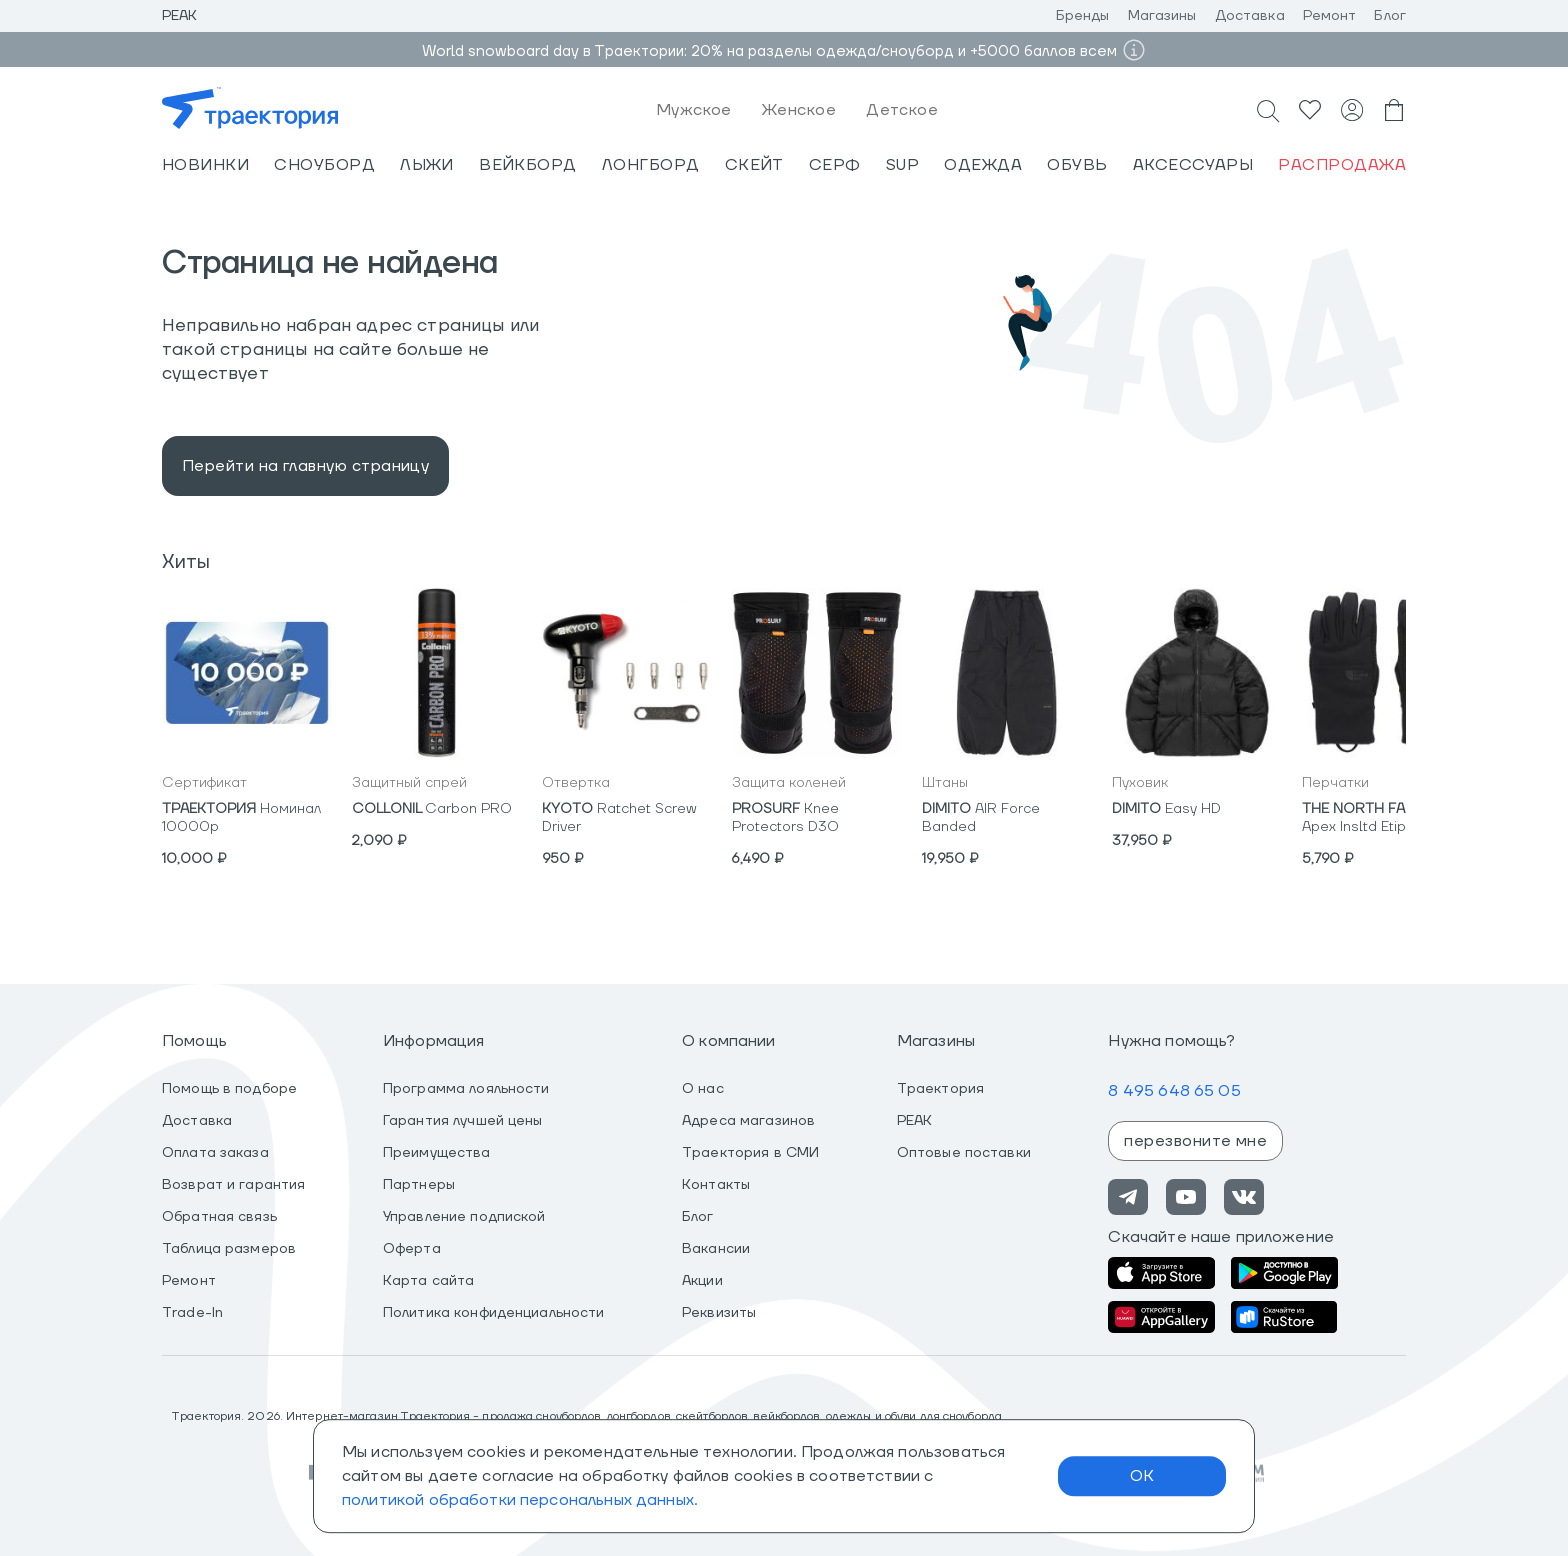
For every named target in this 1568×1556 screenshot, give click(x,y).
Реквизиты (719, 1313)
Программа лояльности (466, 1089)
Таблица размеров (229, 1249)
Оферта (412, 1249)
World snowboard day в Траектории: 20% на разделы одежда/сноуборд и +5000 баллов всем (769, 51)
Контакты (716, 1185)
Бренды (1083, 16)
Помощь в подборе (229, 1089)
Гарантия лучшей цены (463, 1121)
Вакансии (716, 1249)
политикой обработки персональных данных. (520, 1500)
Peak (180, 16)
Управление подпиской (464, 1217)
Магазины (1162, 16)
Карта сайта (428, 1281)
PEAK (915, 1121)
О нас (703, 1089)
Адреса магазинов (748, 1121)
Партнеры (419, 1185)
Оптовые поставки (964, 1153)
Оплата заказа (215, 1153)
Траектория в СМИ (750, 1153)
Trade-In (192, 1313)
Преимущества (437, 1153)
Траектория (940, 1089)
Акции (702, 1281)
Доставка (1250, 16)
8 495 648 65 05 (1174, 1091)
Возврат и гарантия (233, 1185)
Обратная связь (219, 1217)
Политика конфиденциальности (494, 1313)
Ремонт (1330, 16)
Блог (1390, 16)
